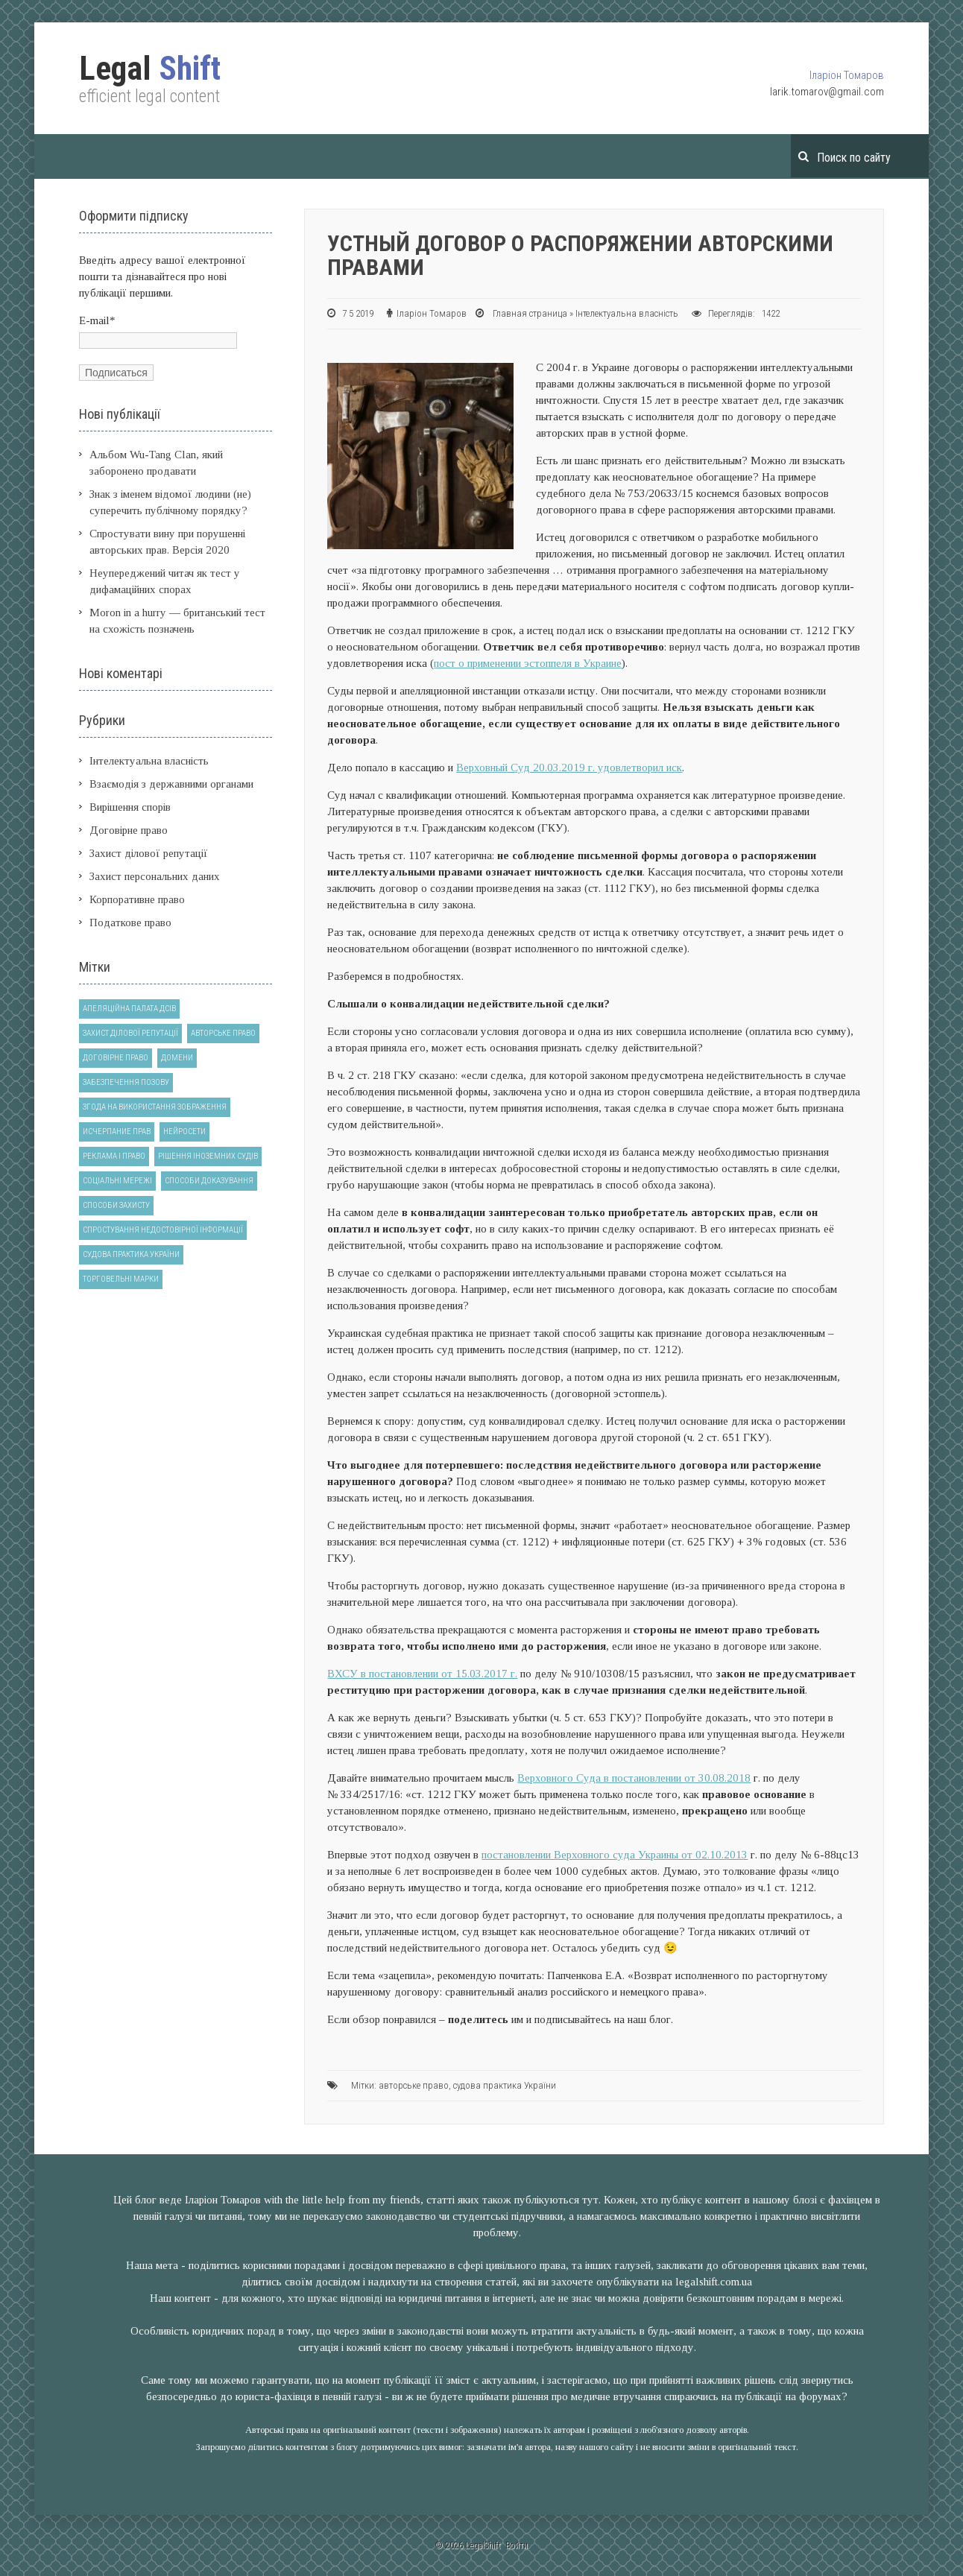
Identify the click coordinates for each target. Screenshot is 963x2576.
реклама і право (114, 1156)
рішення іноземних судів (208, 1156)
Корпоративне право (137, 899)
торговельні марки (121, 1279)
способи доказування (209, 1181)
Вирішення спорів (130, 807)
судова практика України (504, 2085)
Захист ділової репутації (148, 853)
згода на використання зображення (155, 1107)
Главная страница (530, 313)
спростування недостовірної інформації (163, 1230)
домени (177, 1058)
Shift (150, 68)
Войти (516, 2545)
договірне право (115, 1058)
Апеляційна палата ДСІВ (129, 1008)
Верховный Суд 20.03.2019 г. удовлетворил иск (569, 767)
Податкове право (130, 922)
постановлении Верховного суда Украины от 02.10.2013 (614, 1855)
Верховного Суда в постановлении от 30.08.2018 (634, 1778)
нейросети (184, 1131)
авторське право (414, 2085)
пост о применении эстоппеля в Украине (528, 663)
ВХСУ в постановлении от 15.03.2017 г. (422, 1674)
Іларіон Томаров (846, 75)
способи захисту (116, 1205)
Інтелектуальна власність (626, 313)
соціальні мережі (117, 1181)
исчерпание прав (117, 1131)
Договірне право (128, 830)
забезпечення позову (126, 1082)
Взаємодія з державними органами (171, 784)
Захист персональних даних (154, 876)
